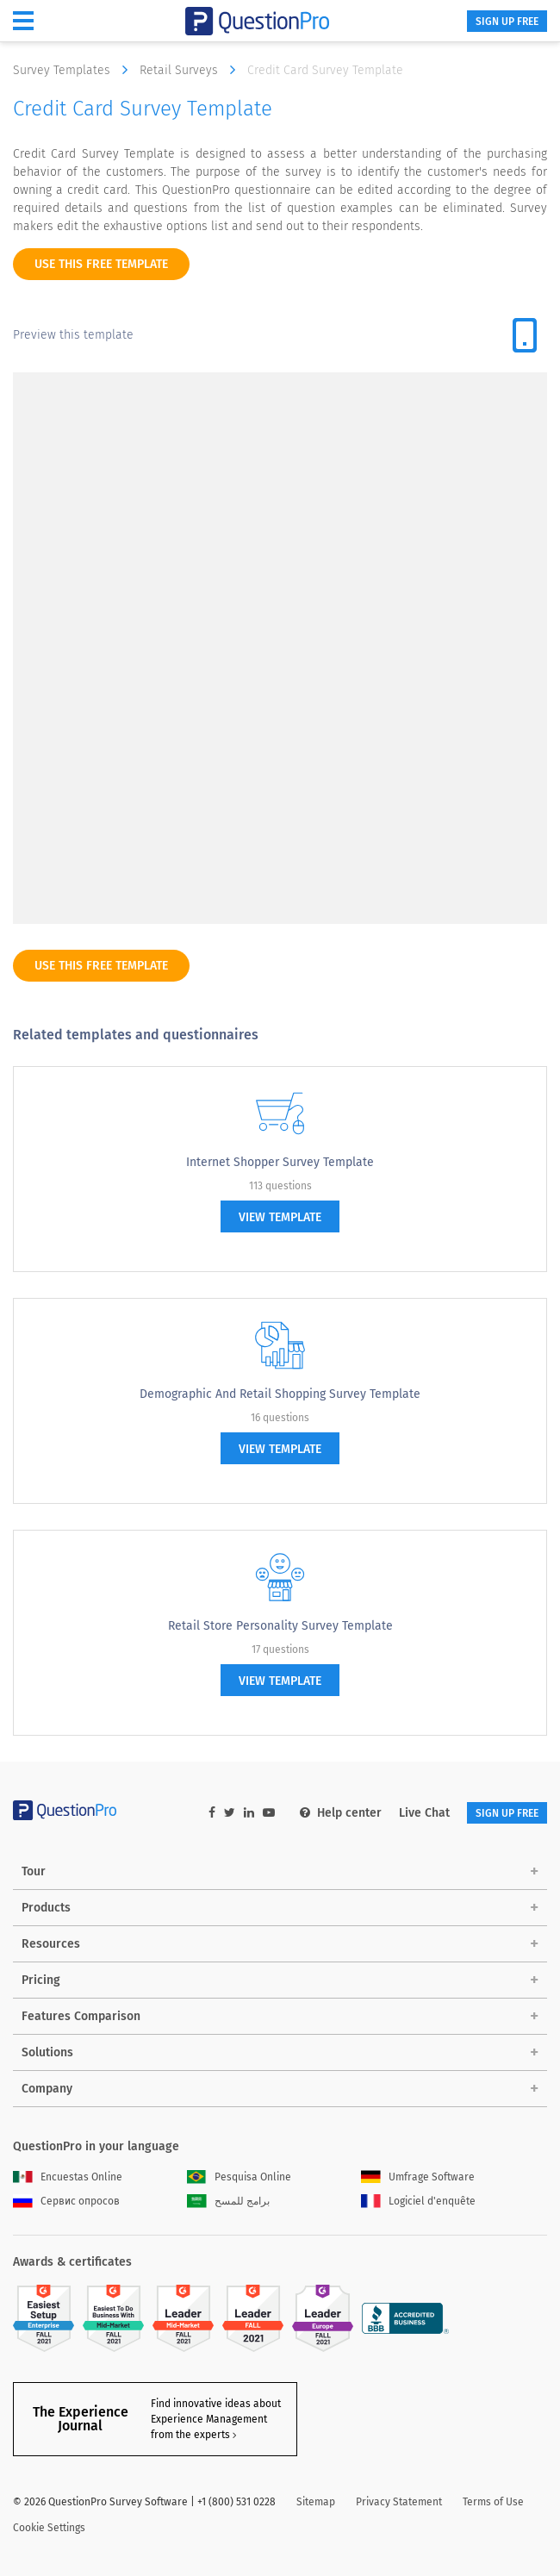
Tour (34, 1871)
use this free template (101, 264)
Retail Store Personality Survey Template (280, 1626)
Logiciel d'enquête (418, 2201)
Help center (341, 1813)
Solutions (47, 2052)
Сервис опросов (66, 2201)
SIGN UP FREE (507, 22)
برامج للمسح (228, 2201)
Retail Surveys (192, 70)
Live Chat (424, 1813)
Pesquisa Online (239, 2177)
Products (46, 1907)
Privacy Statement (399, 2502)
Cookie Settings (49, 2528)
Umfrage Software (418, 2177)
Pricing (41, 1980)
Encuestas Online (67, 2177)
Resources (51, 1944)
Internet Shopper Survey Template (280, 1162)
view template (280, 1217)
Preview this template (73, 334)
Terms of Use (493, 2502)
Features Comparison (81, 2016)
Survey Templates (74, 70)
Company (47, 2088)
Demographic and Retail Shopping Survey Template (280, 1394)
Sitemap (315, 2502)
